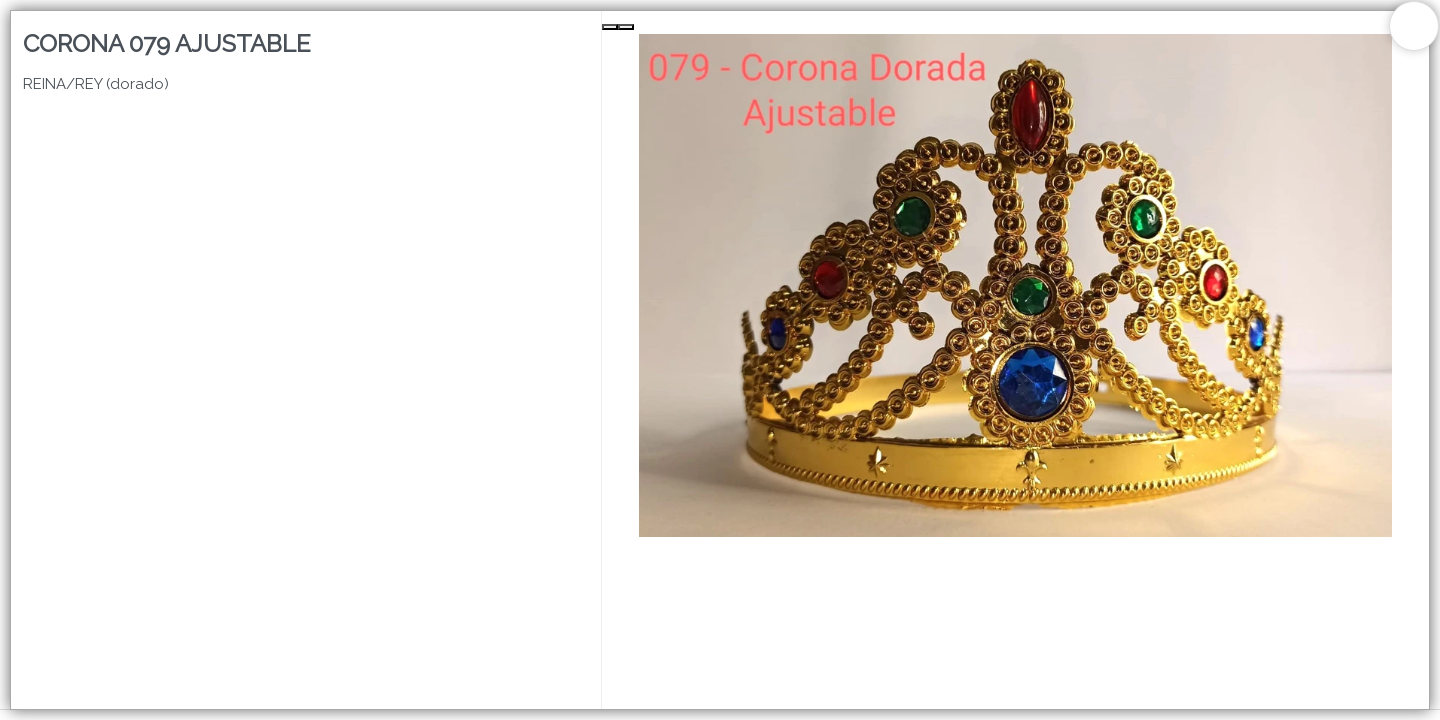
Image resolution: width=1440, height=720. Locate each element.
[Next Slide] (626, 27)
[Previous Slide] (610, 27)
